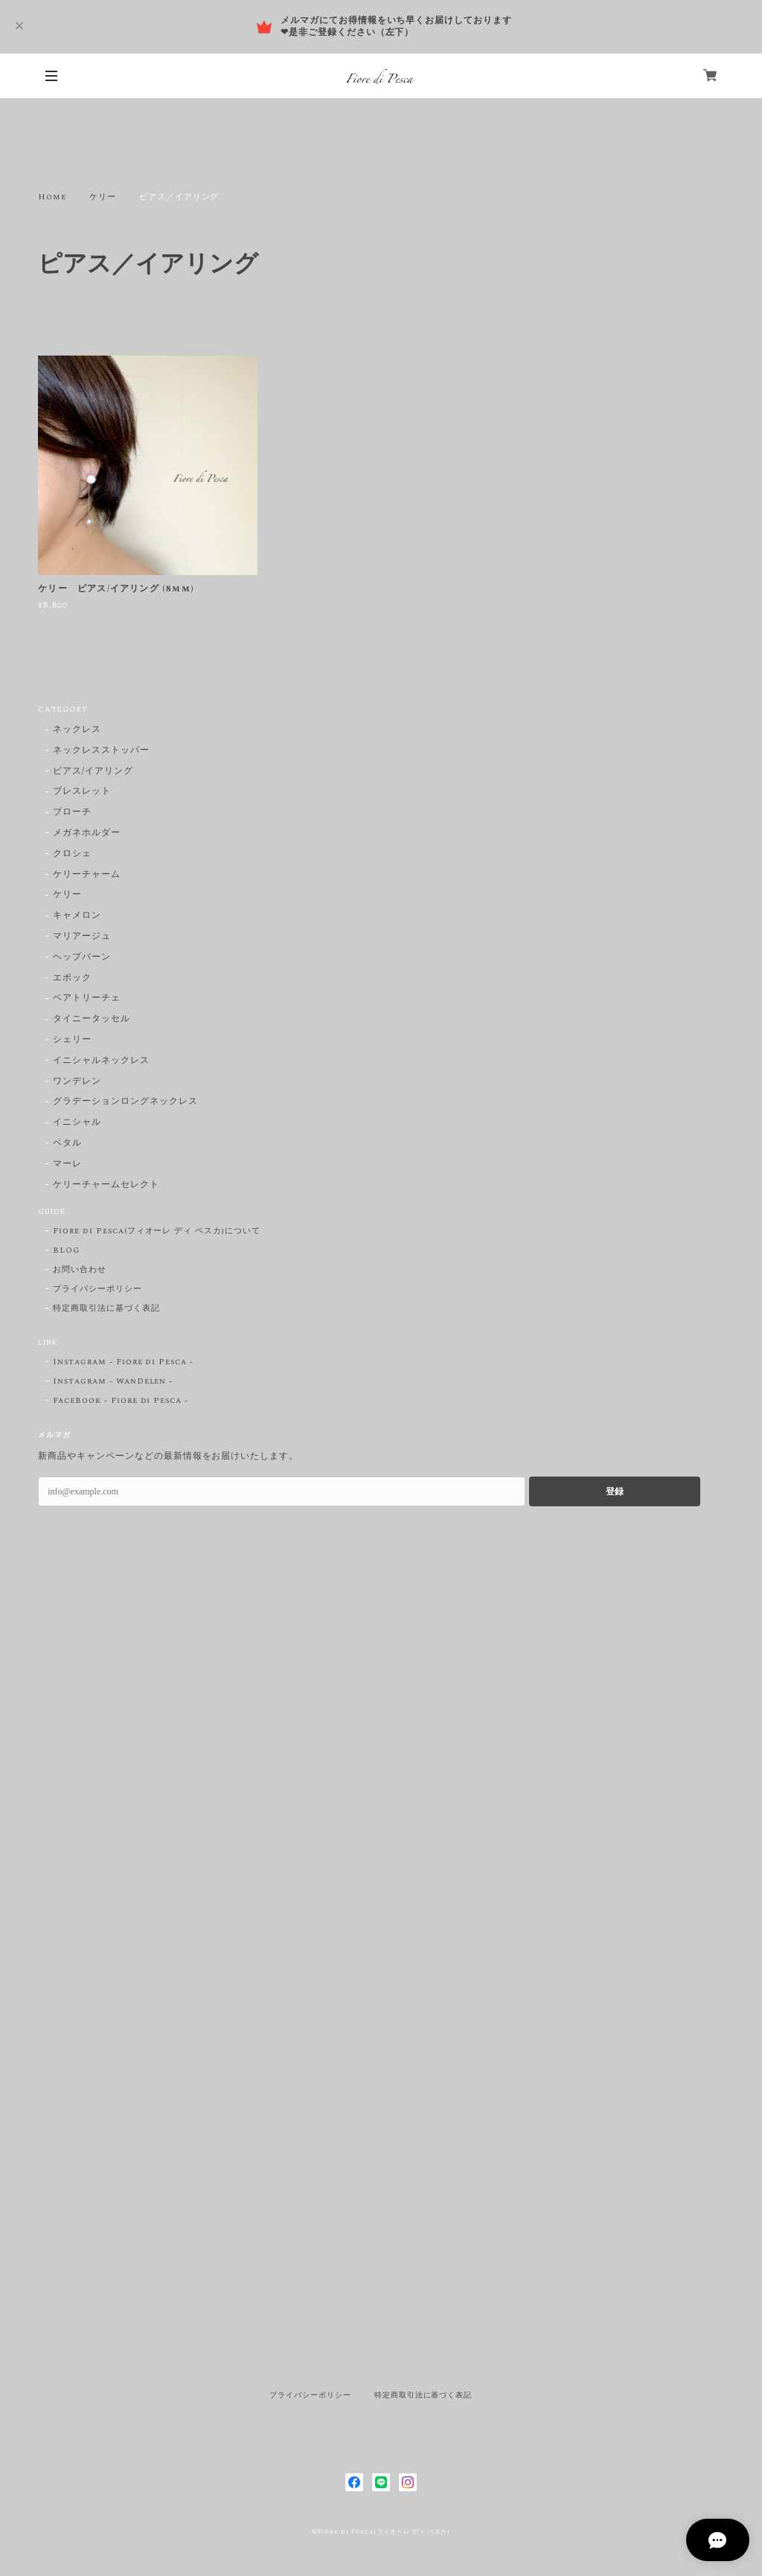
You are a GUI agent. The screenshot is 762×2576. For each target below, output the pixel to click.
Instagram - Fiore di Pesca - (123, 1362)
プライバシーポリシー (97, 1289)
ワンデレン (77, 1082)
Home (52, 197)
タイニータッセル (91, 1019)
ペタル (67, 1143)
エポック (72, 978)
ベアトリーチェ (87, 998)
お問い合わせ (79, 1270)
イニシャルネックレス (101, 1061)
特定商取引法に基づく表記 (106, 1308)
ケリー (102, 197)
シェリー (72, 1040)
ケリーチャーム (87, 875)
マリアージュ (82, 937)
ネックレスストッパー (101, 751)
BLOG (66, 1250)
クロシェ (72, 854)
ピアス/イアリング (93, 771)
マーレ (67, 1164)
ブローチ (72, 812)
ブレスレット (82, 792)
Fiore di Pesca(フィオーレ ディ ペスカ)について (156, 1231)
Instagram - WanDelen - (113, 1381)
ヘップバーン (82, 957)
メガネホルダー (87, 833)
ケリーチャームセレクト (106, 1185)
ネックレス (77, 730)
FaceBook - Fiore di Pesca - (120, 1401)
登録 (615, 1491)
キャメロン (77, 916)
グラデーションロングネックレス (125, 1102)
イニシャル (77, 1123)
